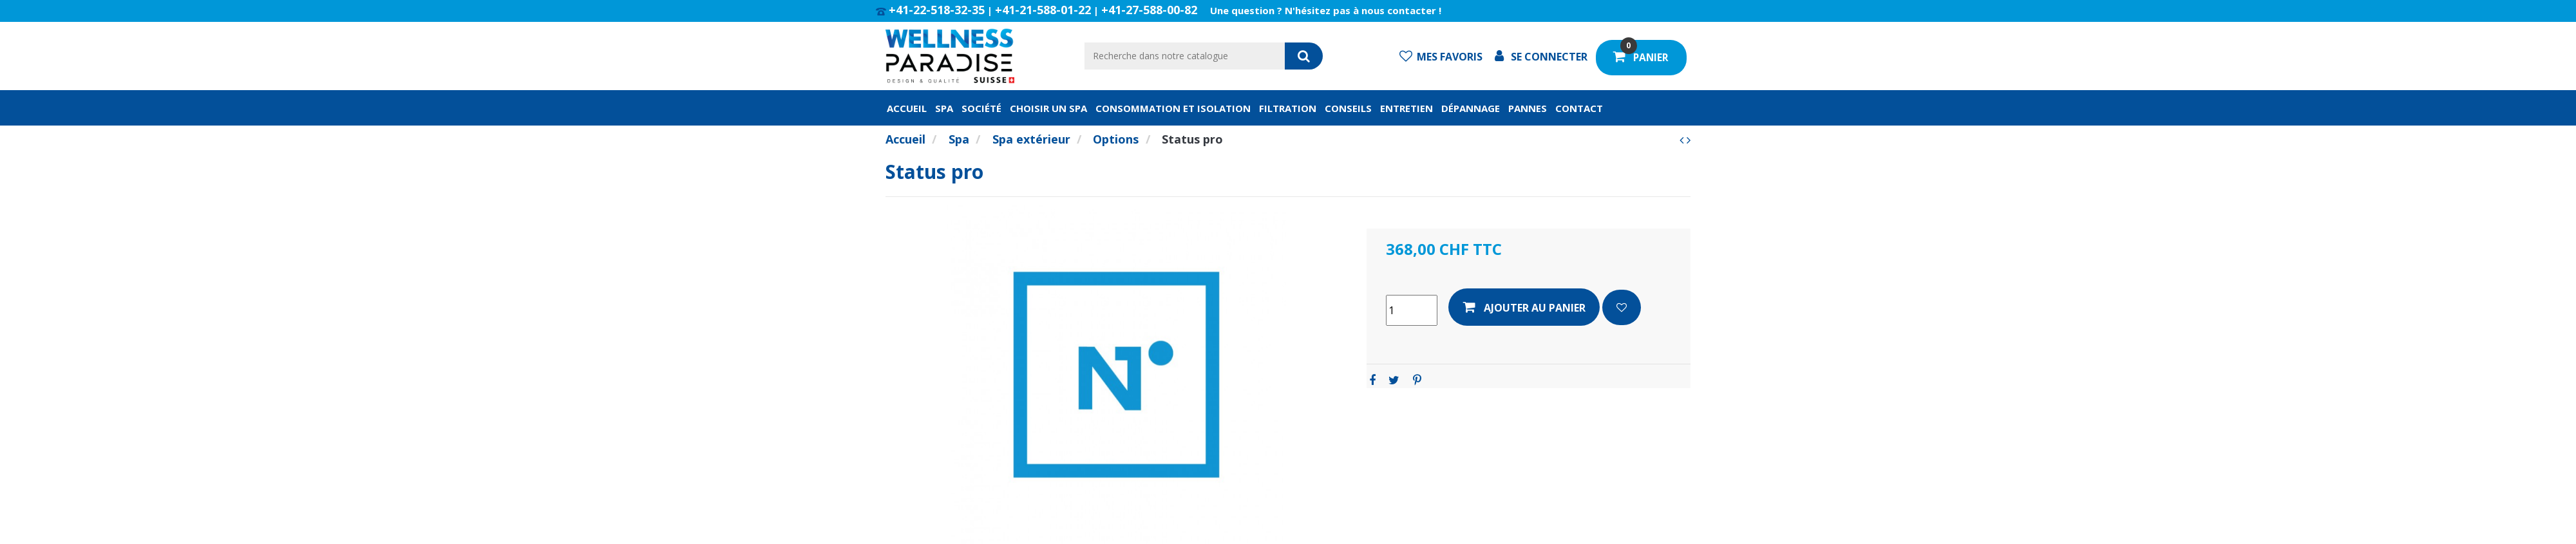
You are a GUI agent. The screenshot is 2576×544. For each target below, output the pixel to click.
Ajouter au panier (1524, 307)
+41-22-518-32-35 (937, 9)
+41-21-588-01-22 (1043, 9)
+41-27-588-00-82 (1149, 9)
